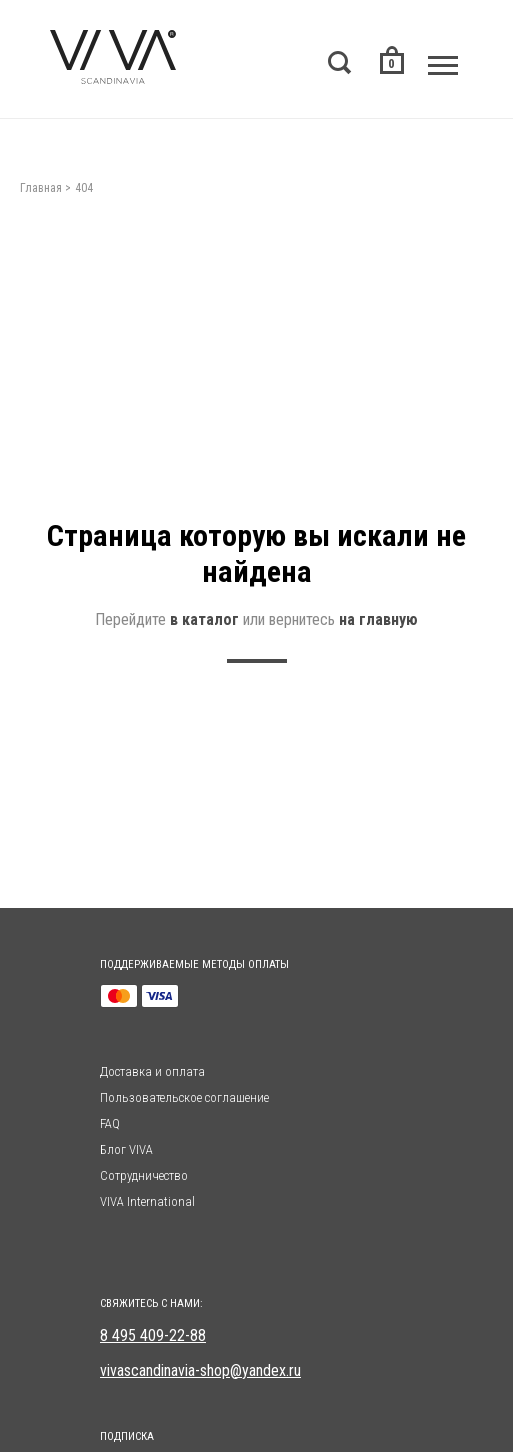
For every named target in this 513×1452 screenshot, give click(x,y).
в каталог (204, 619)
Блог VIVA (126, 1149)
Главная (41, 188)
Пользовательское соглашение (184, 1097)
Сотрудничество (144, 1175)
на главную (378, 619)
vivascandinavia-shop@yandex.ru (200, 1370)
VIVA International (147, 1201)
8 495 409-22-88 (153, 1335)
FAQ (110, 1123)
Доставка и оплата (152, 1071)
